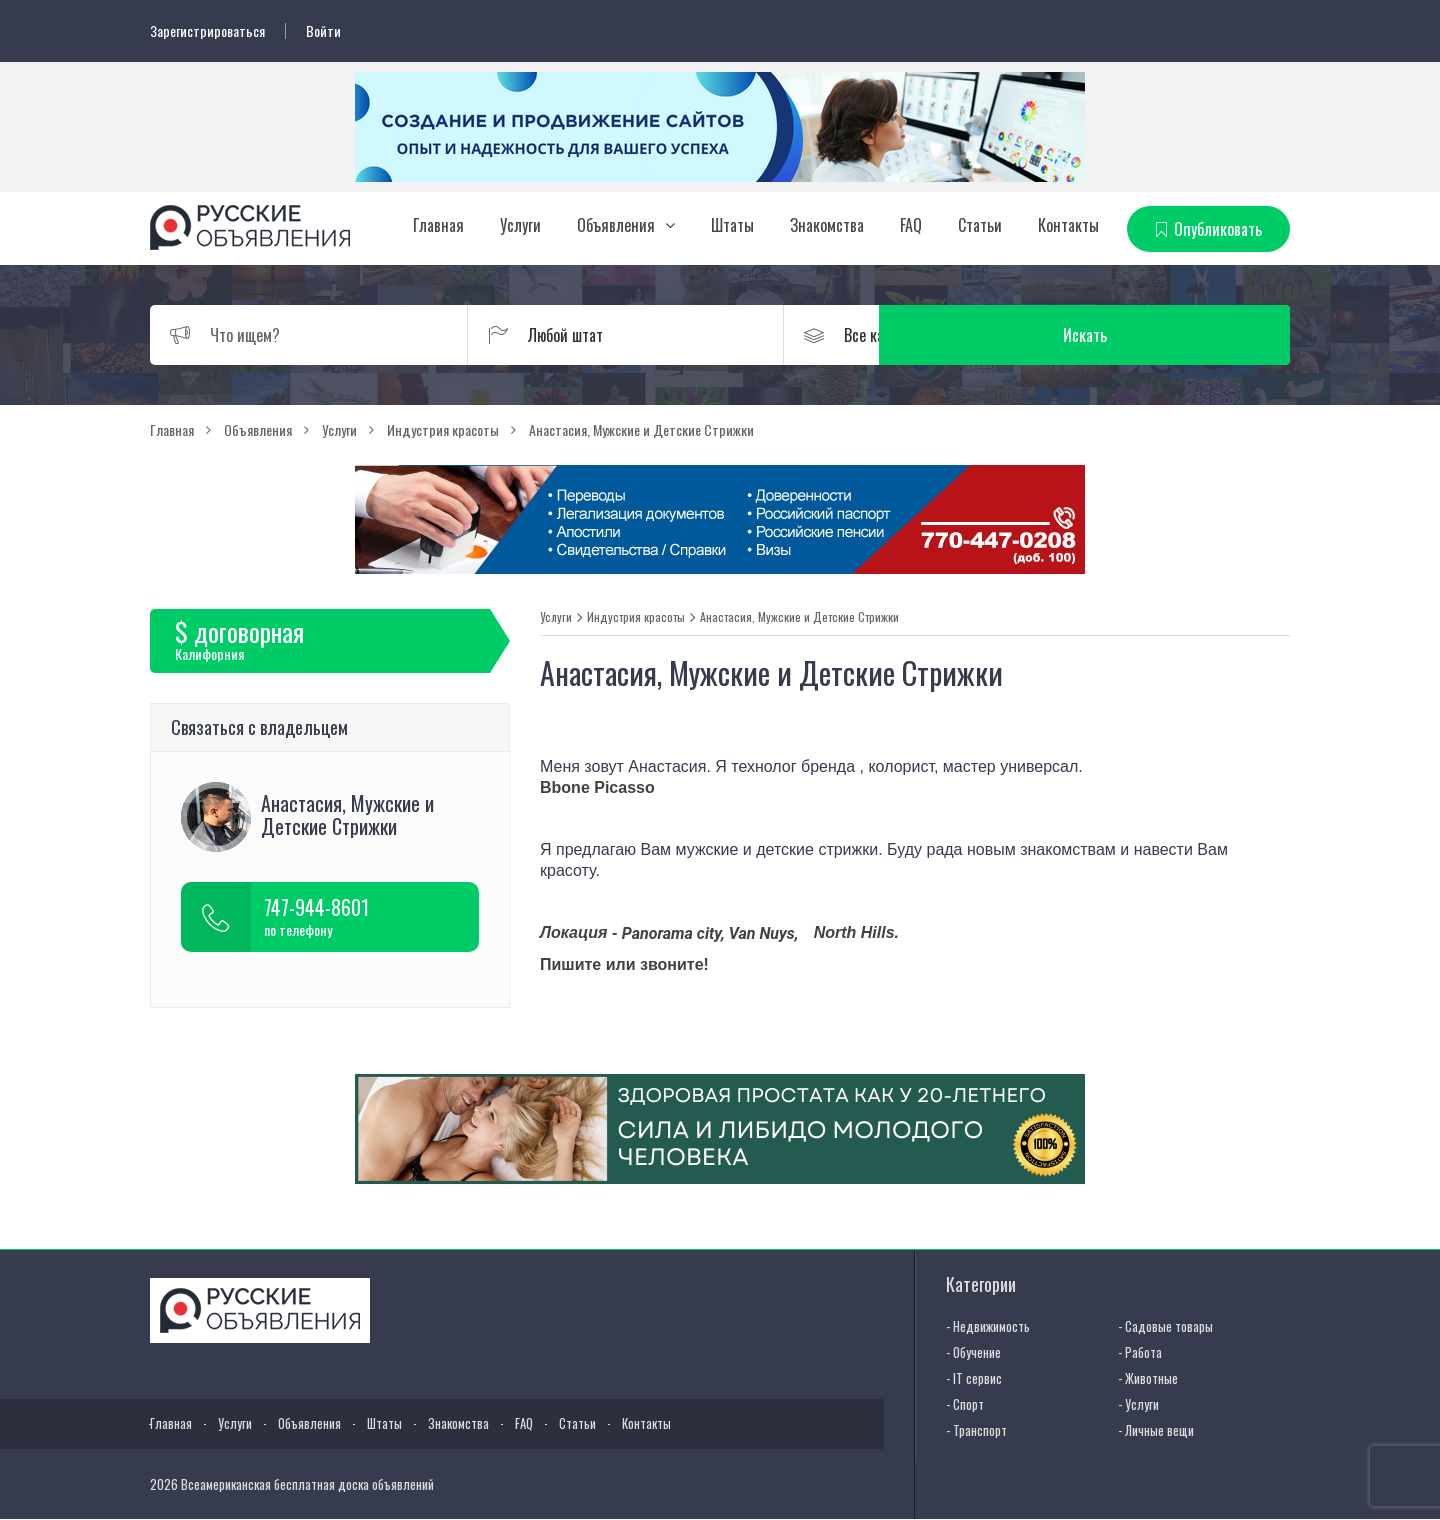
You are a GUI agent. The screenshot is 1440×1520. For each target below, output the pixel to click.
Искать (1195, 334)
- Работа (1140, 1351)
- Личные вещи (1156, 1429)
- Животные (1148, 1377)
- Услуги (1138, 1403)
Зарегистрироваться (207, 31)
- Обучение (973, 1351)
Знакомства (827, 225)
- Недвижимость (988, 1325)
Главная (438, 225)
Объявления (616, 225)
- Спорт (965, 1403)
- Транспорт (976, 1429)
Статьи (980, 225)
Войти (323, 31)
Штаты (732, 225)
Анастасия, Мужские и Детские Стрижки (799, 616)
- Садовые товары (1165, 1325)
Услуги (520, 225)
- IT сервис (974, 1377)
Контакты (1068, 225)
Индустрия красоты (636, 616)
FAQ (911, 225)
